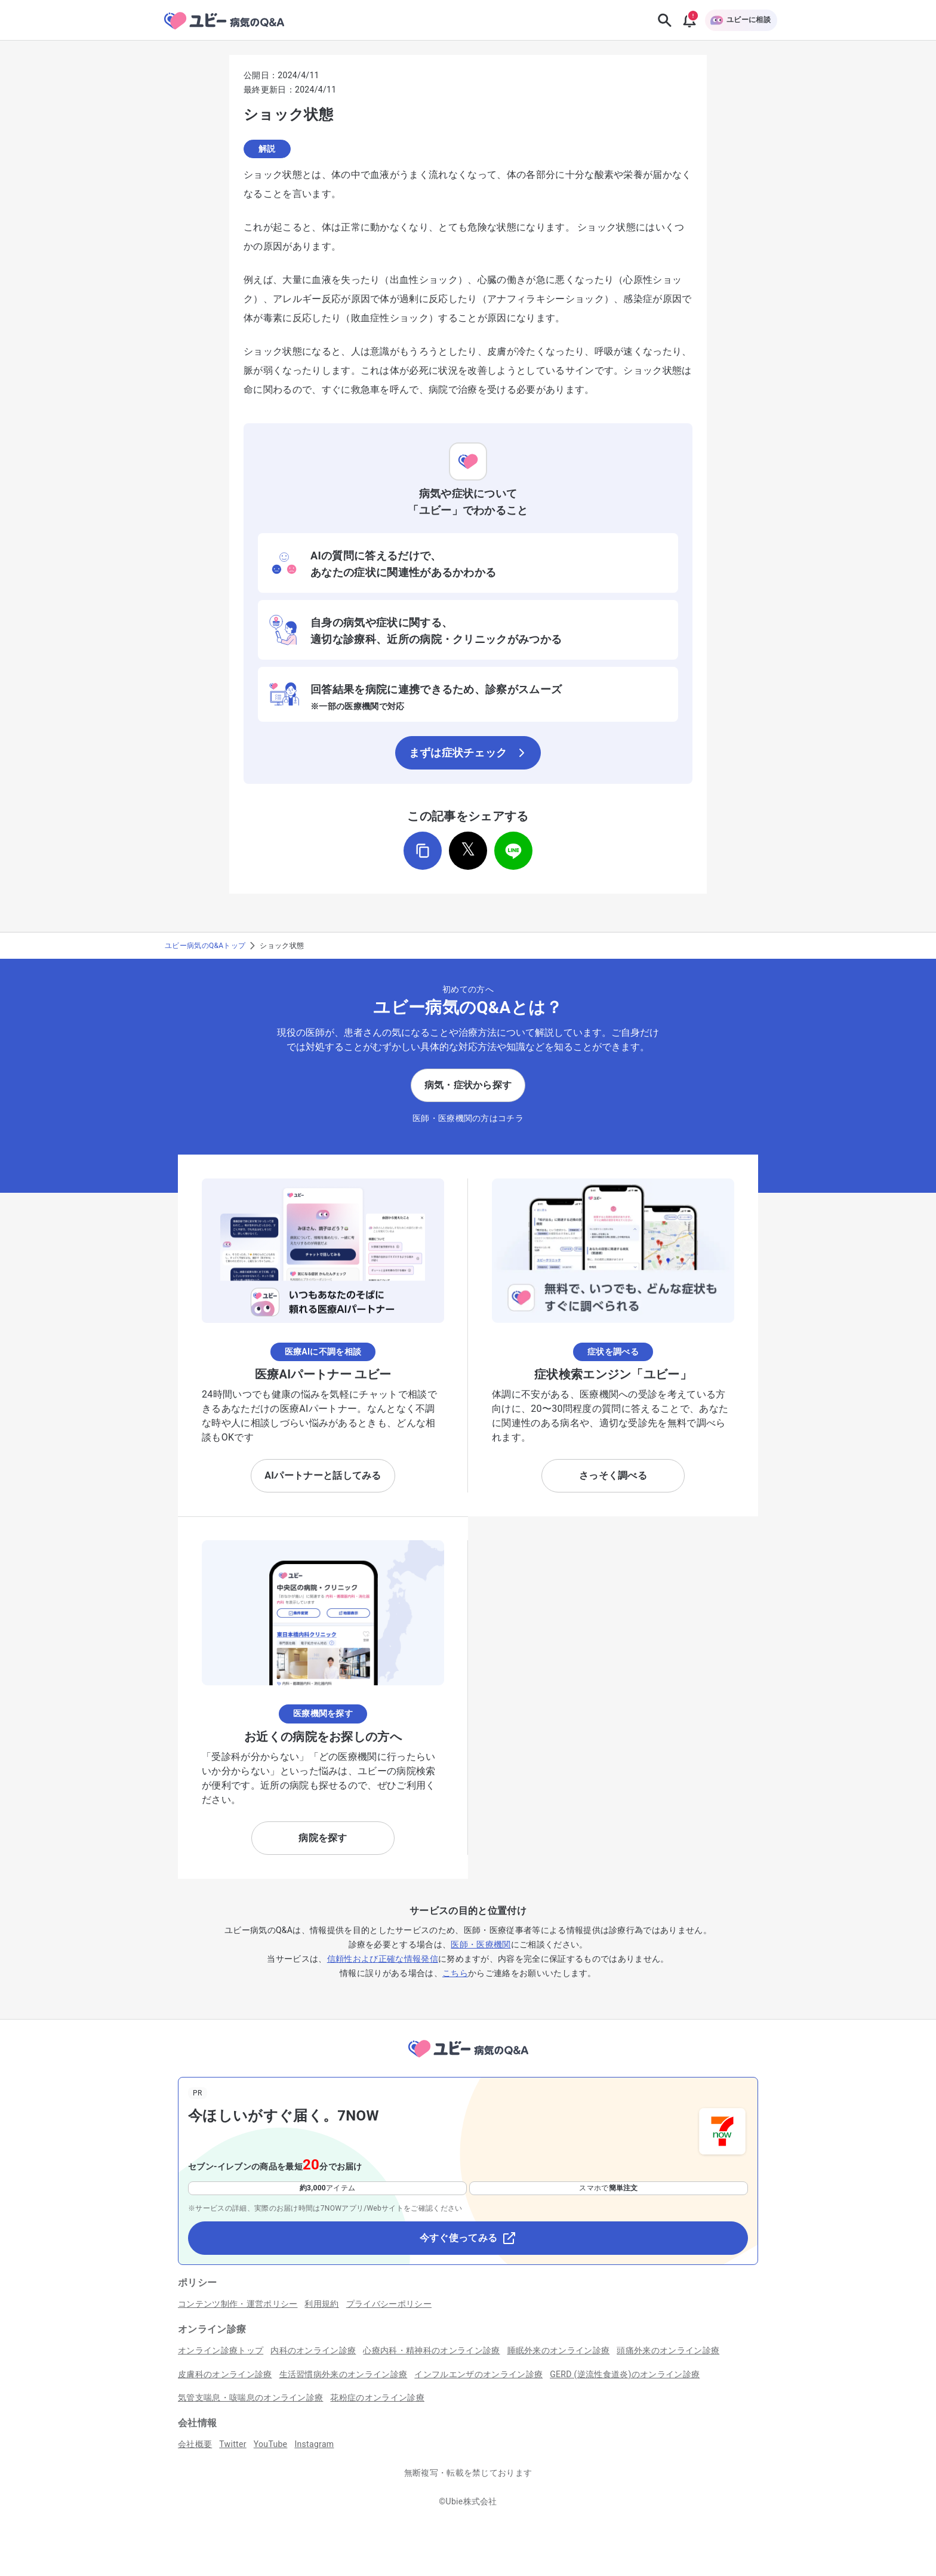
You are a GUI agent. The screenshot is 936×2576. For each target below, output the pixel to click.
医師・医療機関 (480, 1944)
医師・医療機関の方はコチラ (468, 1118)
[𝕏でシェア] (468, 851)
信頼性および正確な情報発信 (382, 1958)
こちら (455, 1973)
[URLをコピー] (423, 851)
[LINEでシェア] (513, 851)
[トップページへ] (468, 2059)
